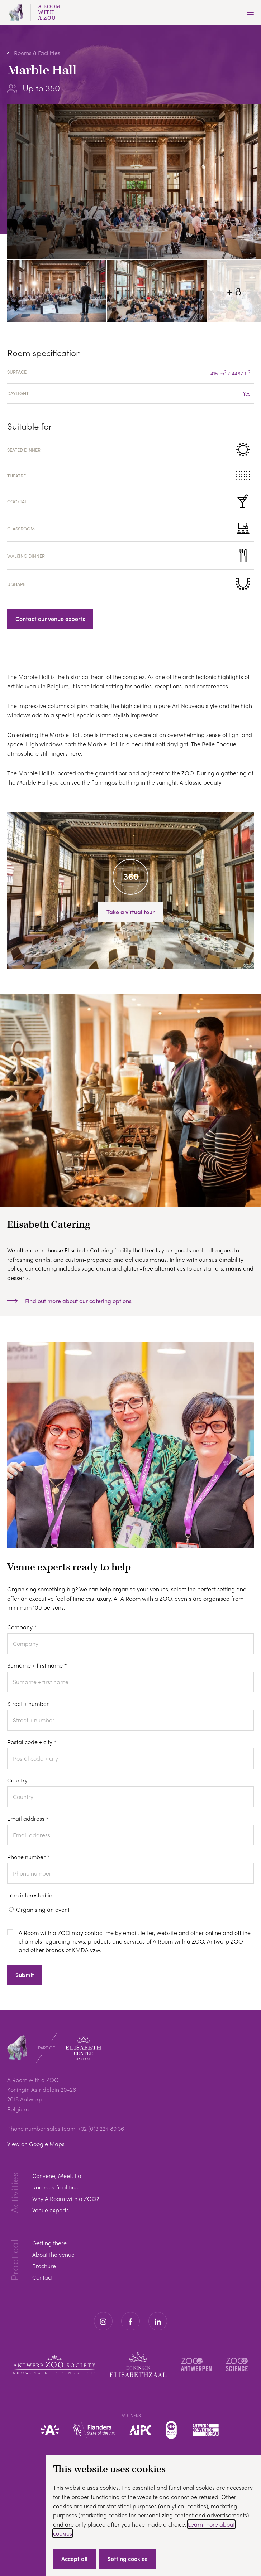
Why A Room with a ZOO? (65, 2198)
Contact (42, 2277)
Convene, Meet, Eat (57, 2176)
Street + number (28, 1703)
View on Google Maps (36, 2144)
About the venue (53, 2254)
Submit (24, 1975)
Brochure (44, 2266)
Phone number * (28, 1857)
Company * (22, 1627)
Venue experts (50, 2210)
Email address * (27, 1818)
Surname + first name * (37, 1665)
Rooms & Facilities (37, 53)
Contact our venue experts (50, 619)
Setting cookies (127, 2559)
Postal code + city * (31, 1742)
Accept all (74, 2559)
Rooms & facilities (55, 2187)
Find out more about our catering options (78, 1301)
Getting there (49, 2243)
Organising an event (43, 1909)
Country (17, 1780)
